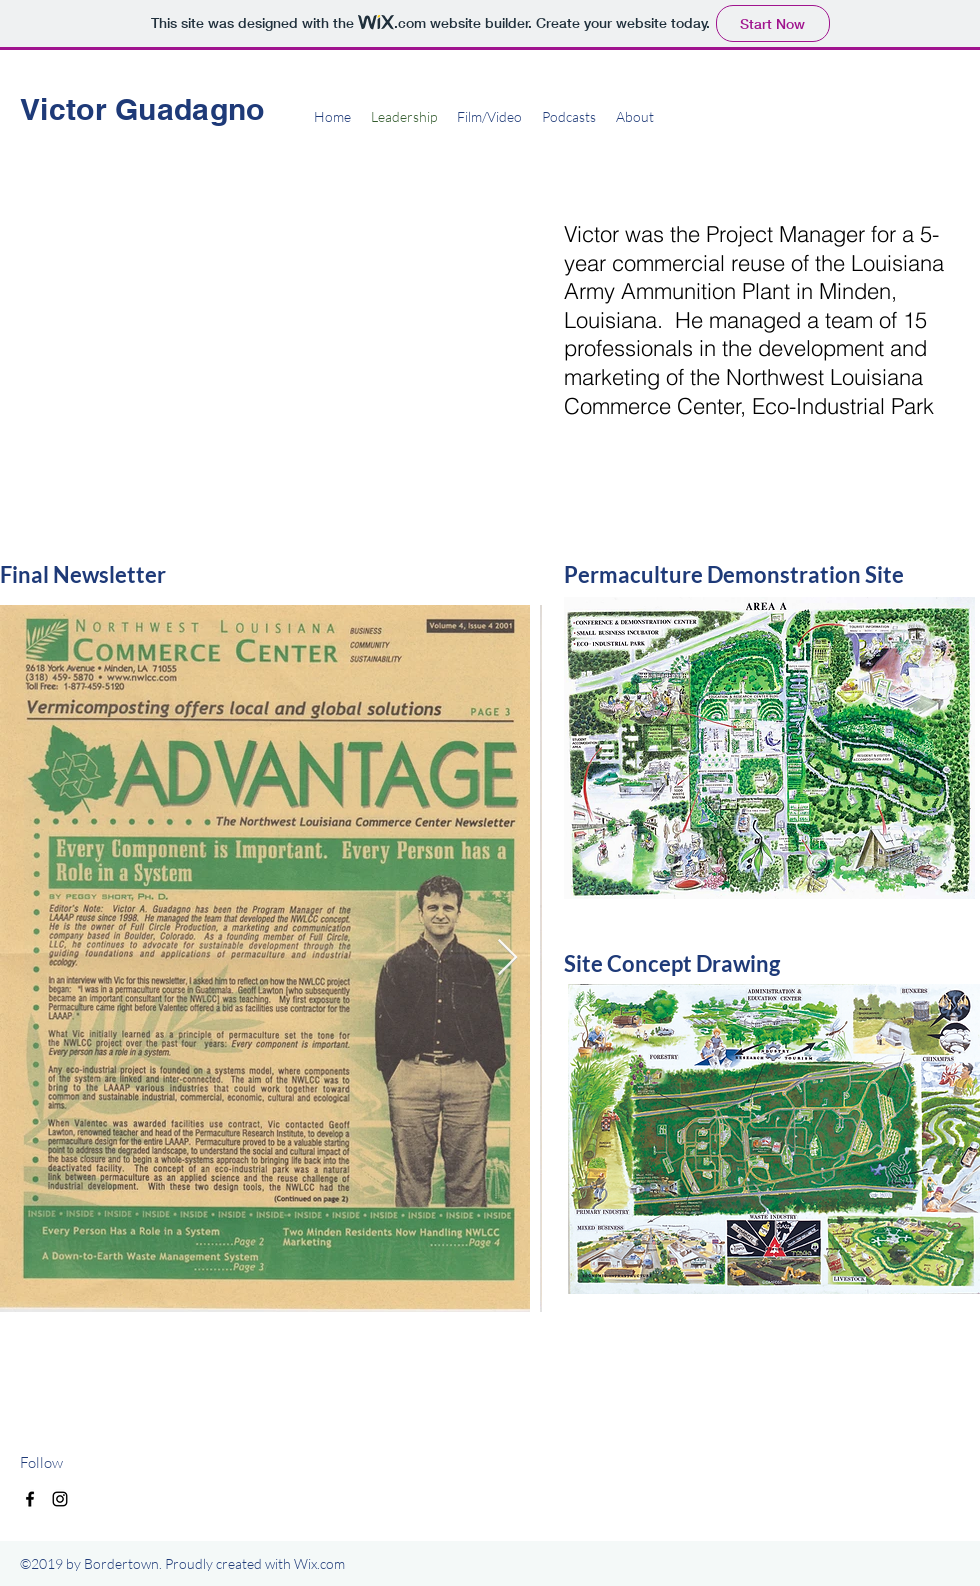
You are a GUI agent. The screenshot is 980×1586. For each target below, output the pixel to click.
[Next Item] (507, 958)
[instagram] (60, 1499)
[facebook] (30, 1499)
